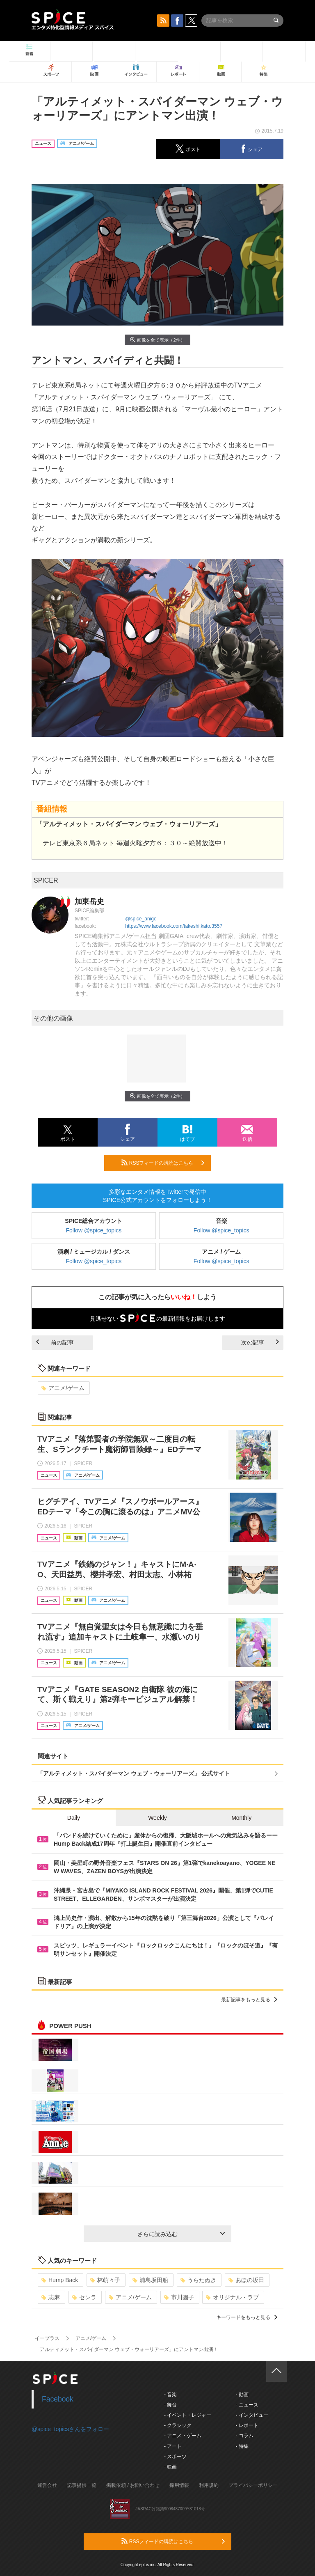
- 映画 (170, 2467)
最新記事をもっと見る (249, 2000)
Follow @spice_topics (94, 1230)
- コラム (244, 2435)
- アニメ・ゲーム (182, 2435)
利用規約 (209, 2485)
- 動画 (241, 2394)
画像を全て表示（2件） (157, 339)
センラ (84, 2297)
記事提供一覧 (81, 2485)
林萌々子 (105, 2280)
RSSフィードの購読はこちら (162, 1162)
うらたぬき (198, 2280)
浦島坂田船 (150, 2280)
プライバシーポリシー (253, 2485)
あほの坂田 (246, 2280)
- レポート (246, 2425)
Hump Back (59, 2280)
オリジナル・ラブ (232, 2297)
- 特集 (241, 2446)
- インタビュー (251, 2415)
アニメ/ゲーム (62, 1388)
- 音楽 (170, 2394)
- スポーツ (175, 2456)
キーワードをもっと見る (246, 2317)
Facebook (57, 2399)
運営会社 (47, 2485)
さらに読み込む (181, 2234)
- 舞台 (170, 2405)
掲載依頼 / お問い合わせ (133, 2485)
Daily (73, 1817)
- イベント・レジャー (187, 2415)
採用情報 (179, 2485)
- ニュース (246, 2405)
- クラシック (178, 2425)
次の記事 (260, 1342)
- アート (173, 2446)
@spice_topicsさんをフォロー (70, 2429)
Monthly (241, 1817)
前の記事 (55, 1342)
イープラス (47, 2338)
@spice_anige (140, 919)
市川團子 (179, 2297)
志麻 (50, 2297)
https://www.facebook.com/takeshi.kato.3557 (173, 926)
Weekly (157, 1817)
